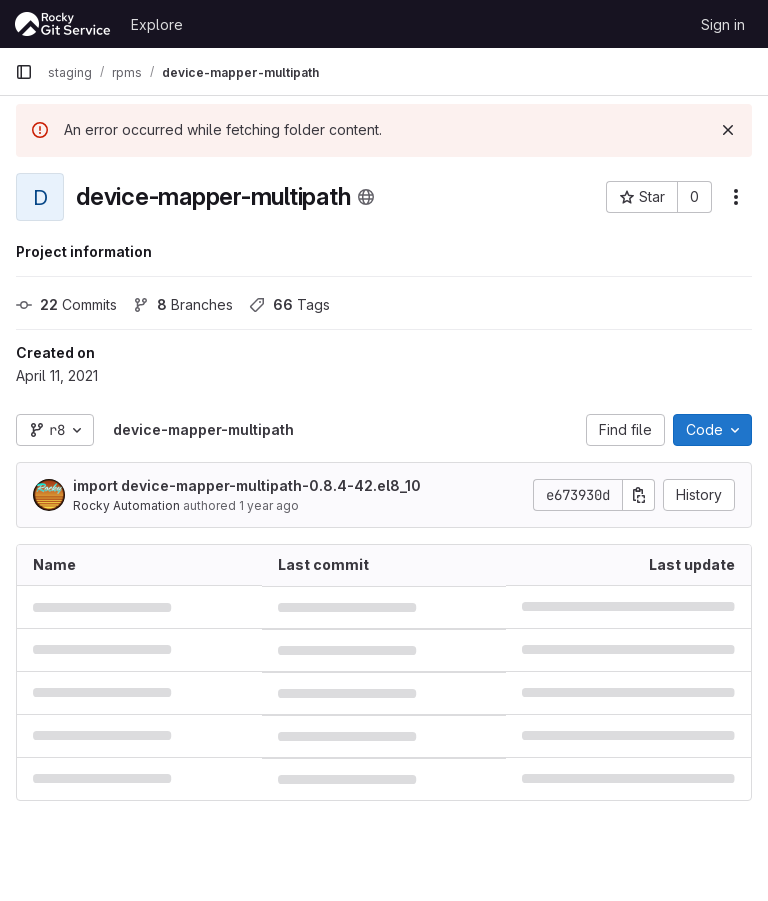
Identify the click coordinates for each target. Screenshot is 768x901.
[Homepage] (63, 24)
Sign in (723, 24)
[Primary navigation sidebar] (24, 72)
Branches (183, 304)
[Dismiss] (728, 130)
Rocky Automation (126, 505)
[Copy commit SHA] (639, 495)
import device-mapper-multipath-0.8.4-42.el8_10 (247, 485)
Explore (157, 24)
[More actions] (736, 197)
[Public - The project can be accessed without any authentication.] (366, 197)
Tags (289, 304)
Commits (66, 304)
